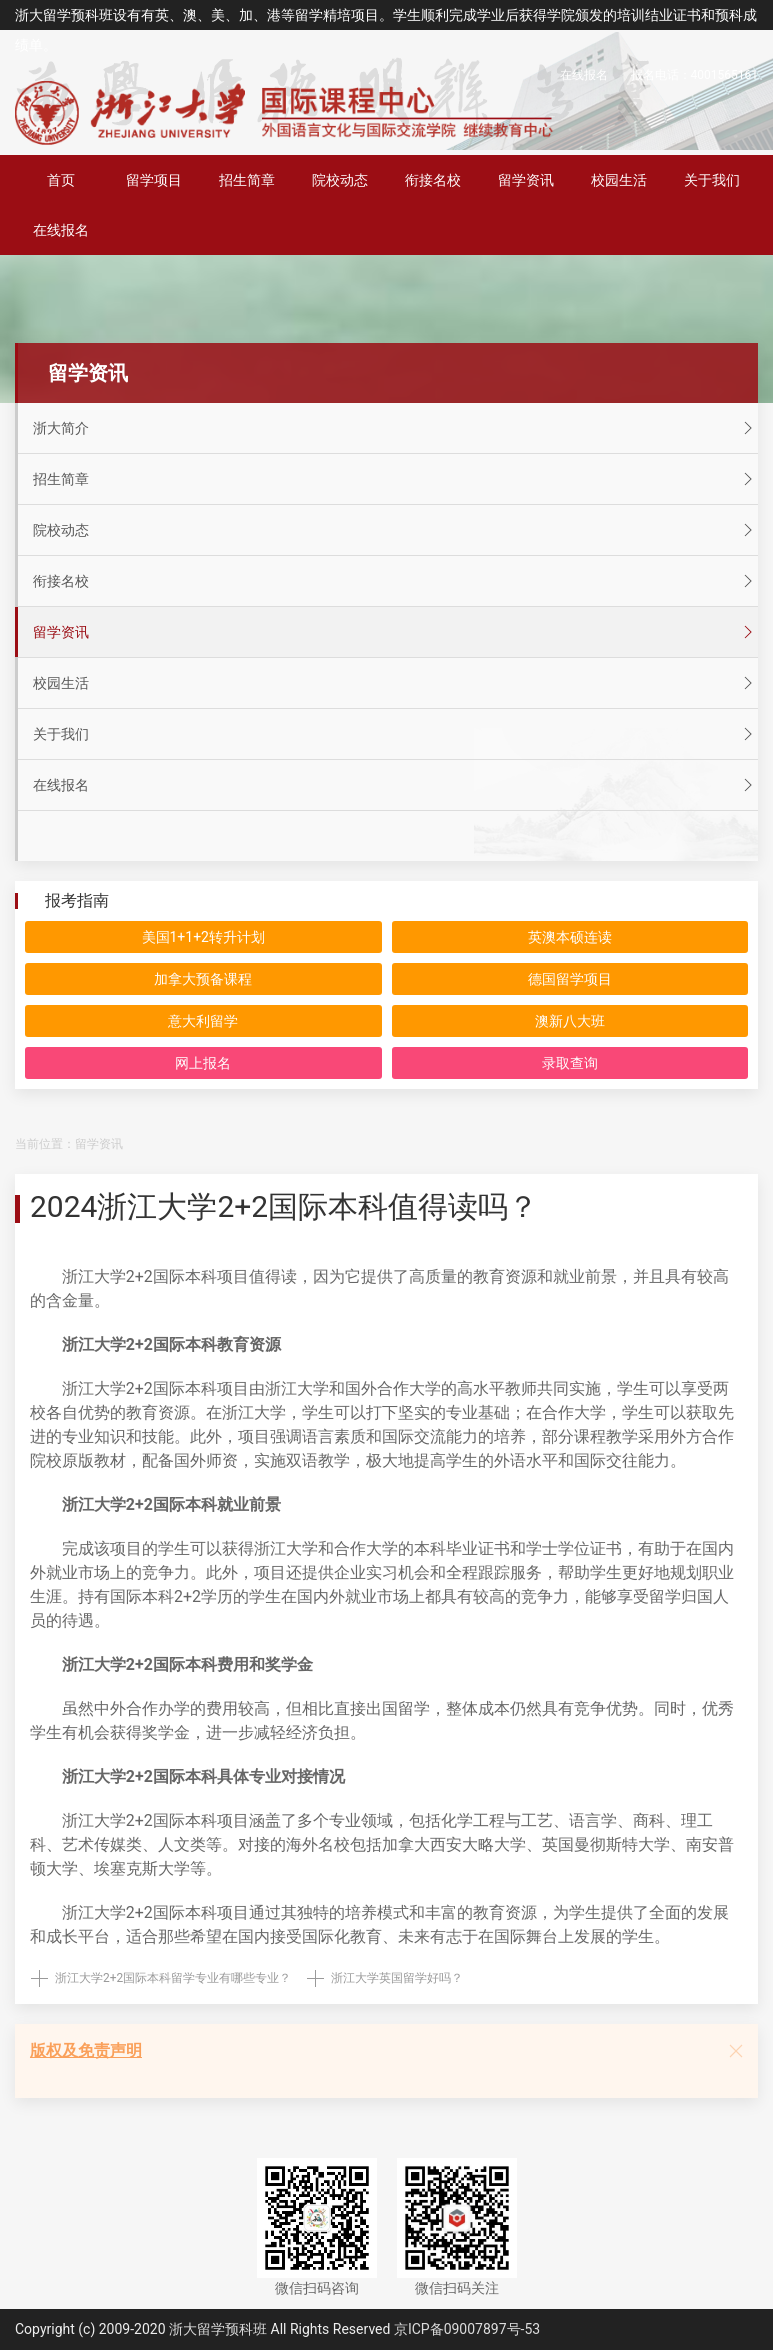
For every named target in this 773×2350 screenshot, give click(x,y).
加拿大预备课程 (203, 979)
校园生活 (619, 180)
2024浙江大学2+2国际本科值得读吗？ (284, 1206)
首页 (61, 180)
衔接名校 (433, 180)
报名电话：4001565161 (694, 75)
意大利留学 (203, 1021)
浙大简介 (395, 428)
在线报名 (584, 75)
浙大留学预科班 (218, 2329)
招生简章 (247, 180)
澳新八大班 (570, 1021)
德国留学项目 (570, 979)
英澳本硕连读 (570, 937)
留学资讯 (526, 180)
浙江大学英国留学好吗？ (397, 1978)
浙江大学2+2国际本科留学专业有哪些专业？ (173, 1978)
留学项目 (154, 180)
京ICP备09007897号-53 (467, 2329)
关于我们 (712, 180)
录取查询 (570, 1063)
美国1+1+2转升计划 (204, 937)
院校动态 (340, 180)
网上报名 (203, 1063)
